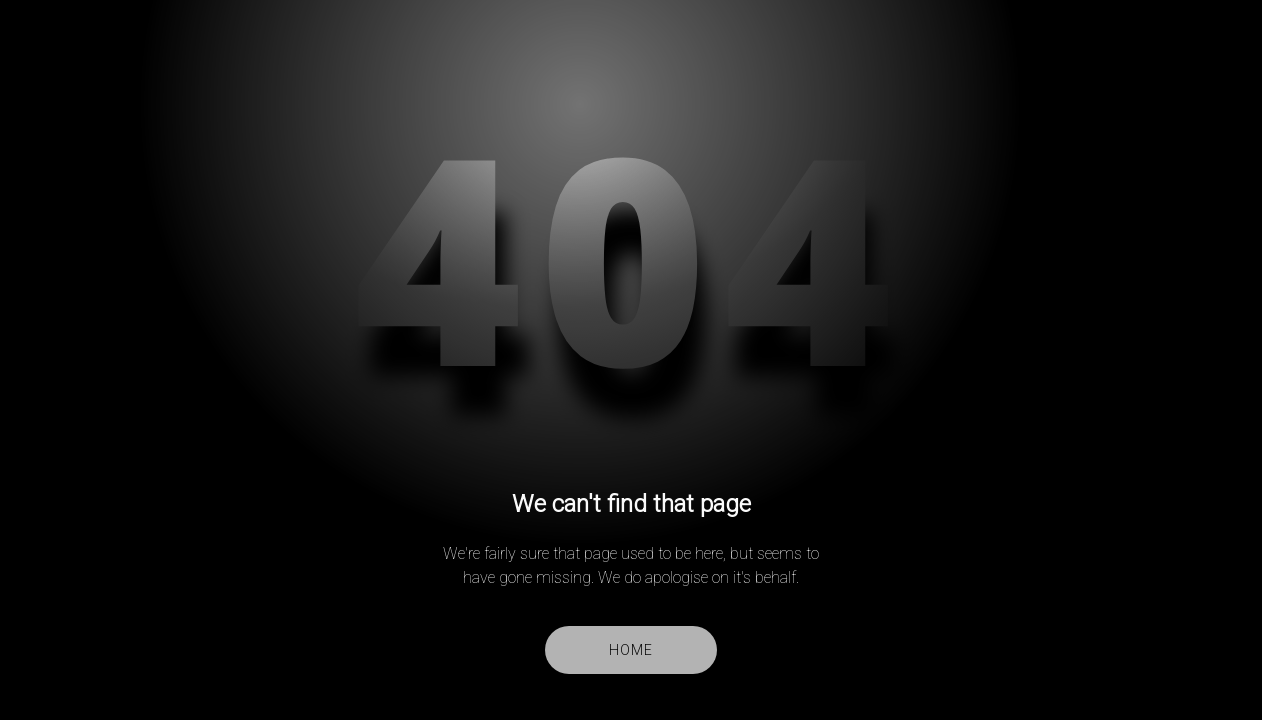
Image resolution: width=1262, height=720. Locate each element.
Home (630, 650)
